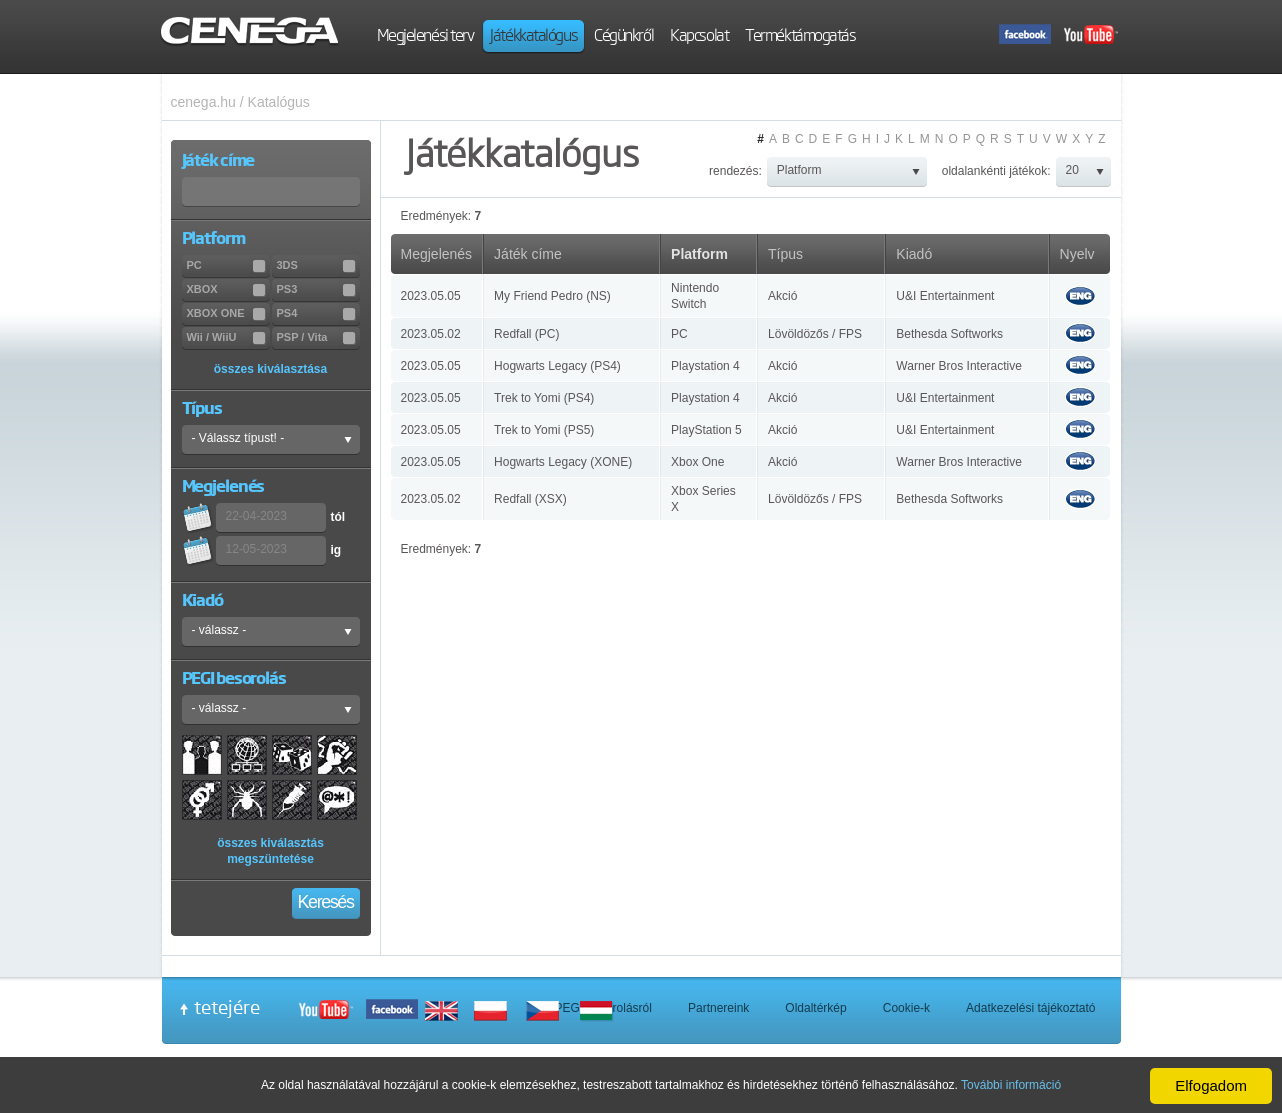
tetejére (227, 1007)
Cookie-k (906, 1008)
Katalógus (279, 102)
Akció (782, 296)
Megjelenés (437, 254)
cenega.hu (203, 102)
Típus (785, 254)
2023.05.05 (431, 296)
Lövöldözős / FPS (815, 334)
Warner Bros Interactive (959, 366)
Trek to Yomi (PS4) (544, 398)
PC (679, 334)
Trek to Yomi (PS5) (544, 430)
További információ (1011, 1085)
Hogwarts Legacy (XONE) (563, 462)
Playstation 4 (705, 366)
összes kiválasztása (270, 369)
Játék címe (528, 254)
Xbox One (697, 462)
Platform (699, 254)
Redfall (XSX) (530, 499)
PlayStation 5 (706, 430)
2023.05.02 (431, 334)
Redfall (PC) (526, 334)
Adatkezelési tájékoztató (1030, 1008)
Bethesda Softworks (949, 334)
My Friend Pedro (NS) (552, 296)
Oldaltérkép (815, 1008)
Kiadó (914, 254)
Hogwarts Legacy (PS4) (557, 366)
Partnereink (718, 1008)
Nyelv (1077, 254)
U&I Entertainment (945, 296)
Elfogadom (1211, 1085)
